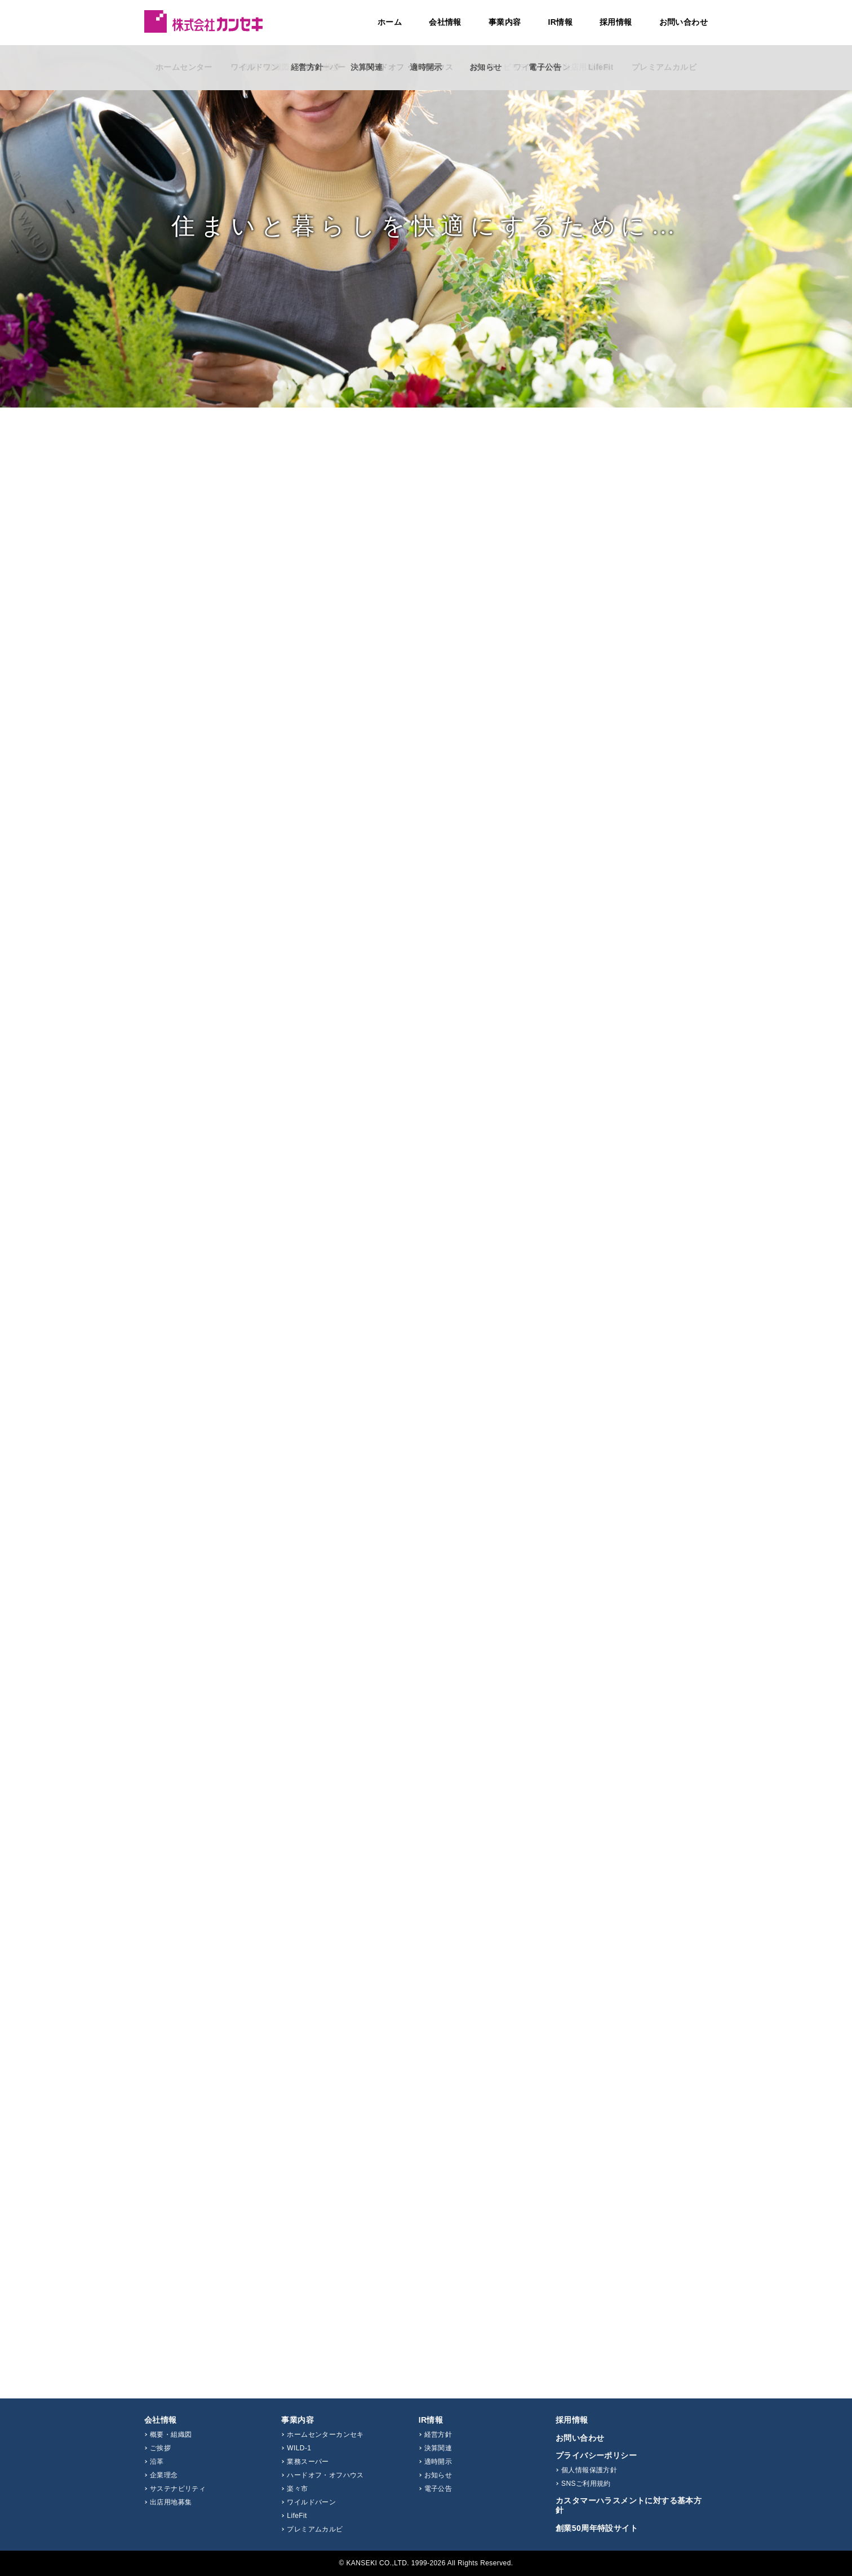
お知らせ (438, 2475)
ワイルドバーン (311, 2502)
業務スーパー (308, 2462)
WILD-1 (299, 2448)
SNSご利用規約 (586, 2484)
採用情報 (616, 21)
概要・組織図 (171, 2434)
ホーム (390, 21)
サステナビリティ (178, 2489)
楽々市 (297, 2489)
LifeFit (297, 2516)
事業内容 (505, 21)
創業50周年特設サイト (597, 2528)
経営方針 (438, 2434)
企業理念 (164, 2475)
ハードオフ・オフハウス (325, 2475)
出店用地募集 (171, 2502)
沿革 (157, 2462)
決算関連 (438, 2448)
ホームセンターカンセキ (325, 2434)
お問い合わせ (683, 21)
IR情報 (560, 21)
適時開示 (438, 2462)
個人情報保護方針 (589, 2470)
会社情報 (445, 21)
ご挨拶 (160, 2448)
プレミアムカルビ (315, 2529)
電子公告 (438, 2489)
